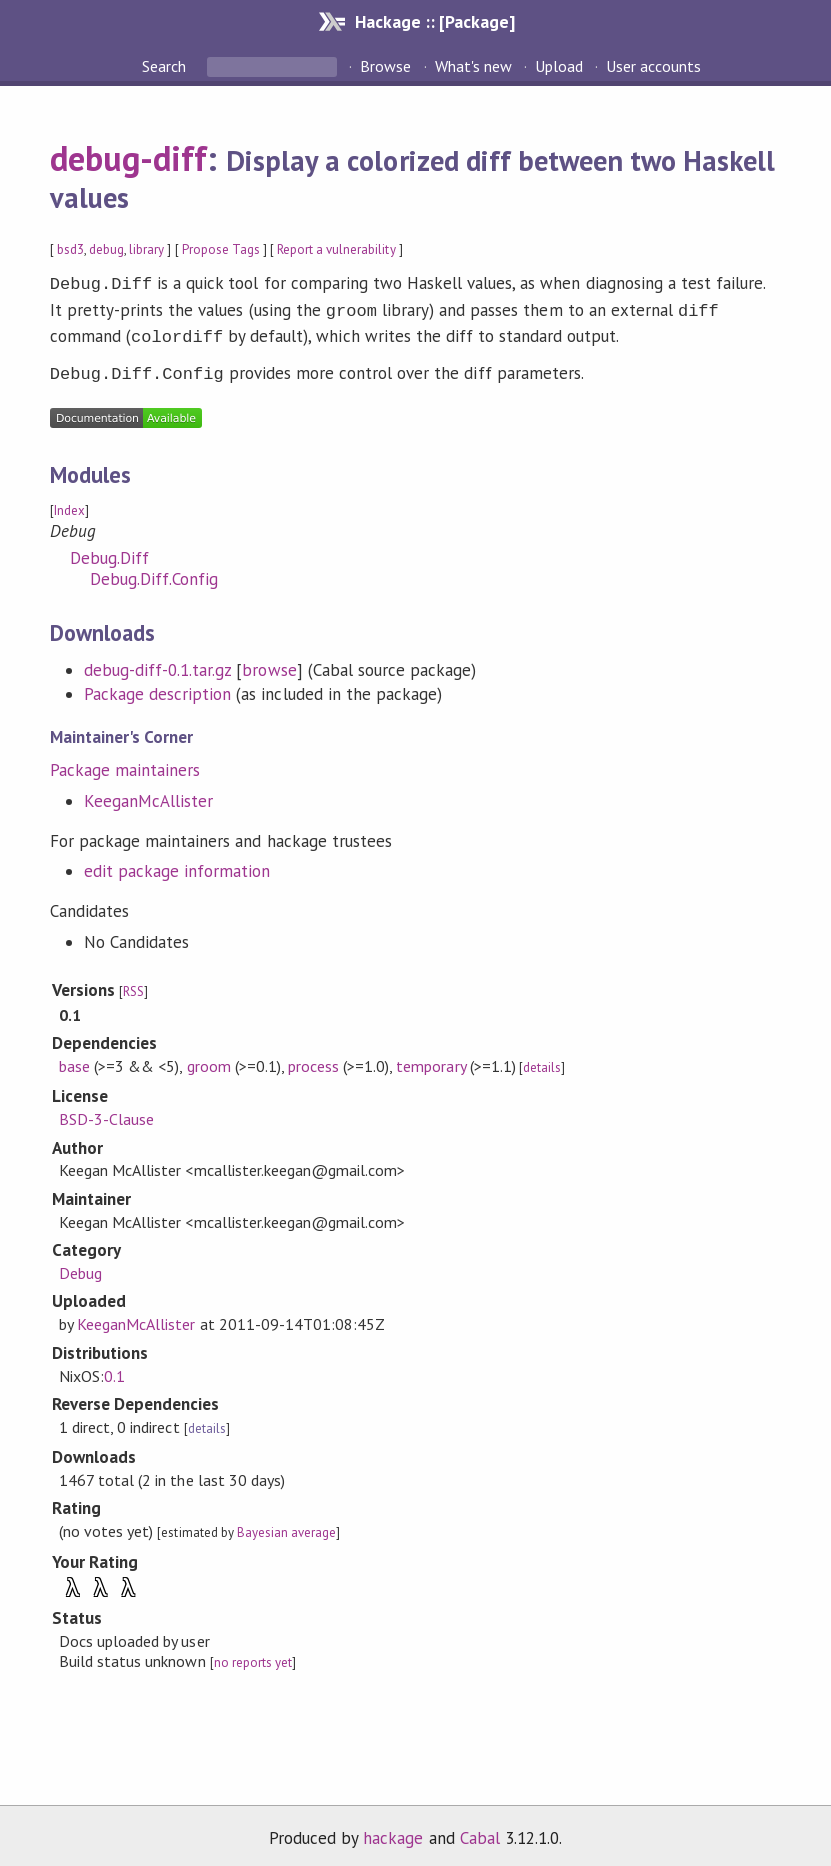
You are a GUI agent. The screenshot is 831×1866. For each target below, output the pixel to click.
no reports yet (253, 1654)
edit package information (177, 863)
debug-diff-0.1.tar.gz (158, 662)
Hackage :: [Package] (435, 21)
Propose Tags (221, 249)
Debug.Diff (109, 550)
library (146, 249)
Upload (559, 66)
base (74, 1058)
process (313, 1058)
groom (209, 1058)
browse (269, 662)
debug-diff (128, 158)
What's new (473, 66)
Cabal (480, 1830)
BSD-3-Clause (106, 1111)
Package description (157, 686)
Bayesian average (286, 1524)
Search (166, 66)
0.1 (114, 1368)
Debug (80, 1265)
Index (69, 502)
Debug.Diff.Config (154, 571)
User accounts (653, 66)
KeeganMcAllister (148, 793)
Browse (385, 66)
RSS (133, 983)
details (542, 1059)
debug (106, 249)
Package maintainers (125, 762)
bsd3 (70, 249)
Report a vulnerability (336, 249)
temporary (430, 1058)
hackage (393, 1830)
